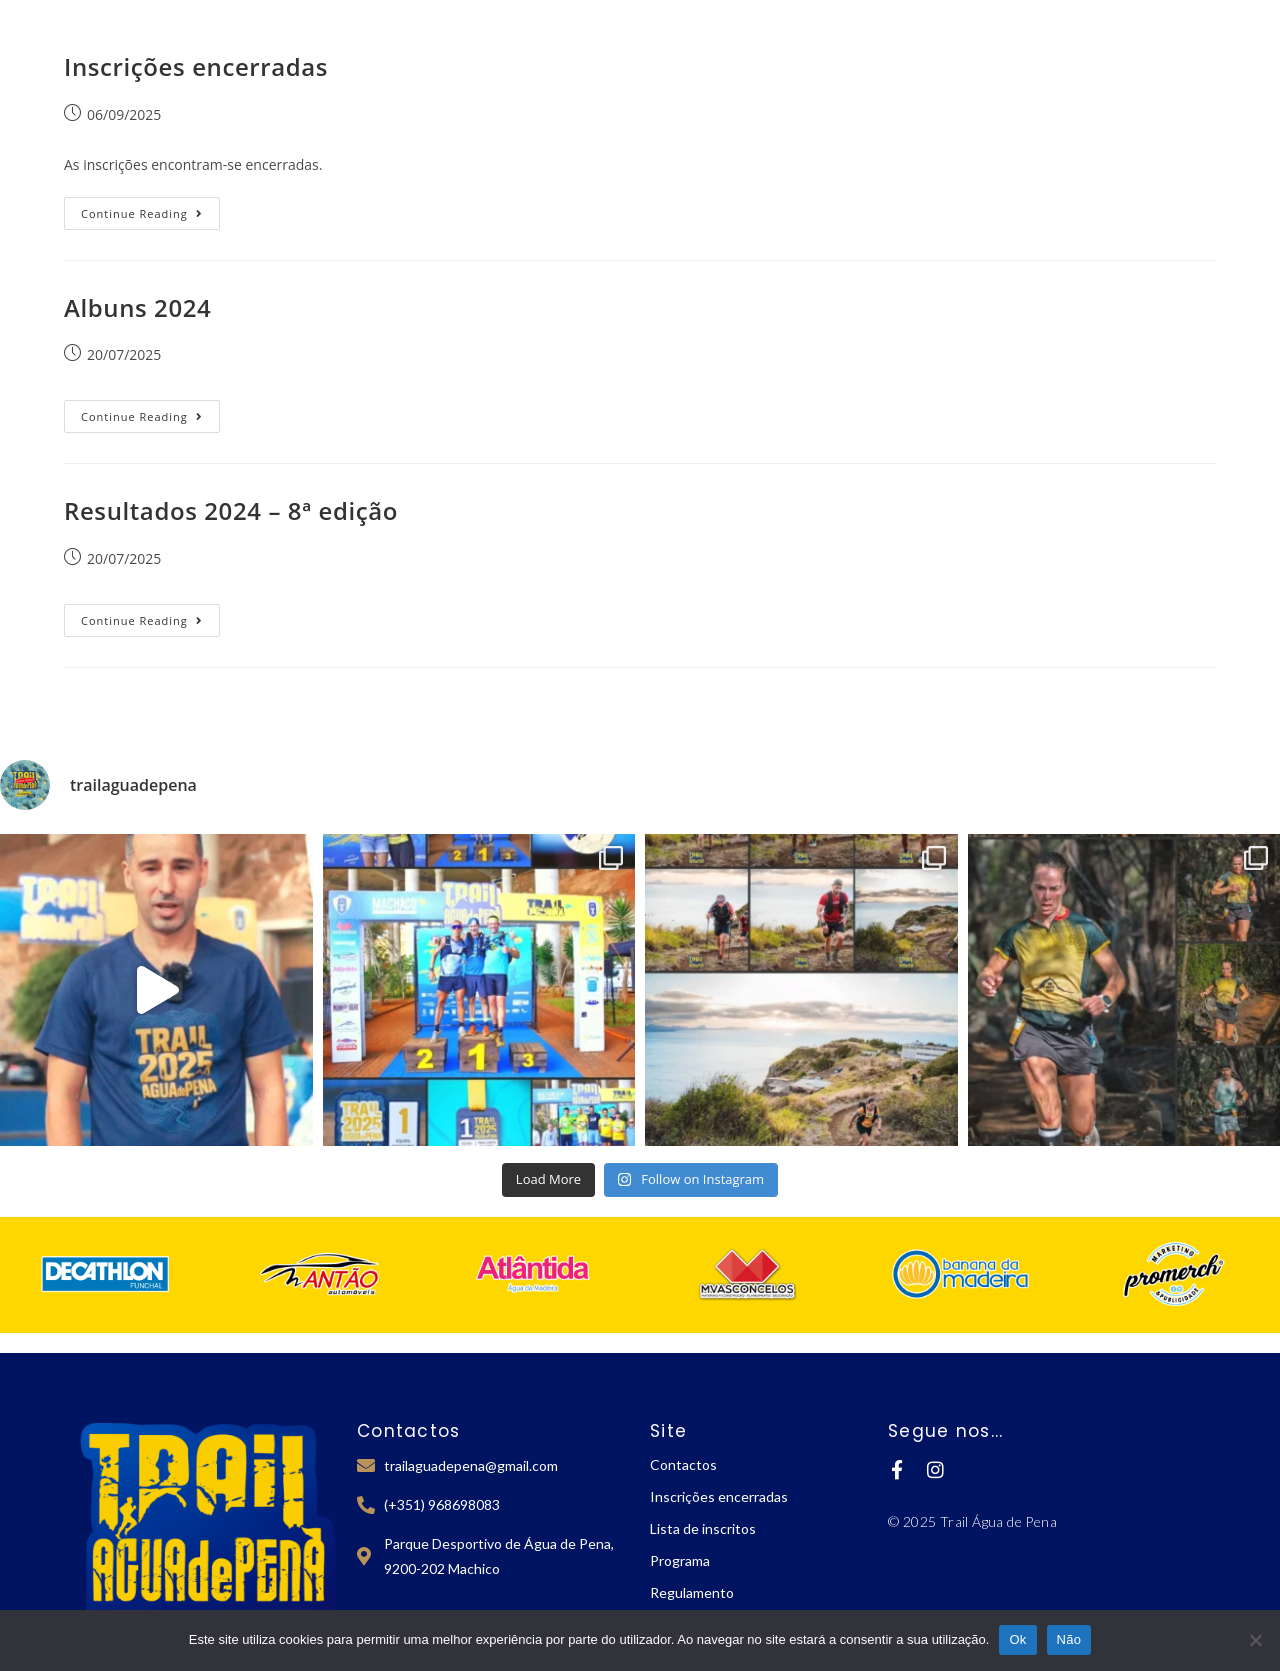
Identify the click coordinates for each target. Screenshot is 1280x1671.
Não (1069, 1639)
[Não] (1255, 1640)
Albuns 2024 (137, 307)
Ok (1017, 1639)
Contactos (683, 1464)
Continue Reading (150, 209)
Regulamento (692, 1592)
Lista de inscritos (703, 1528)
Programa (680, 1560)
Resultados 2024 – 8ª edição (231, 510)
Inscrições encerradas (196, 66)
